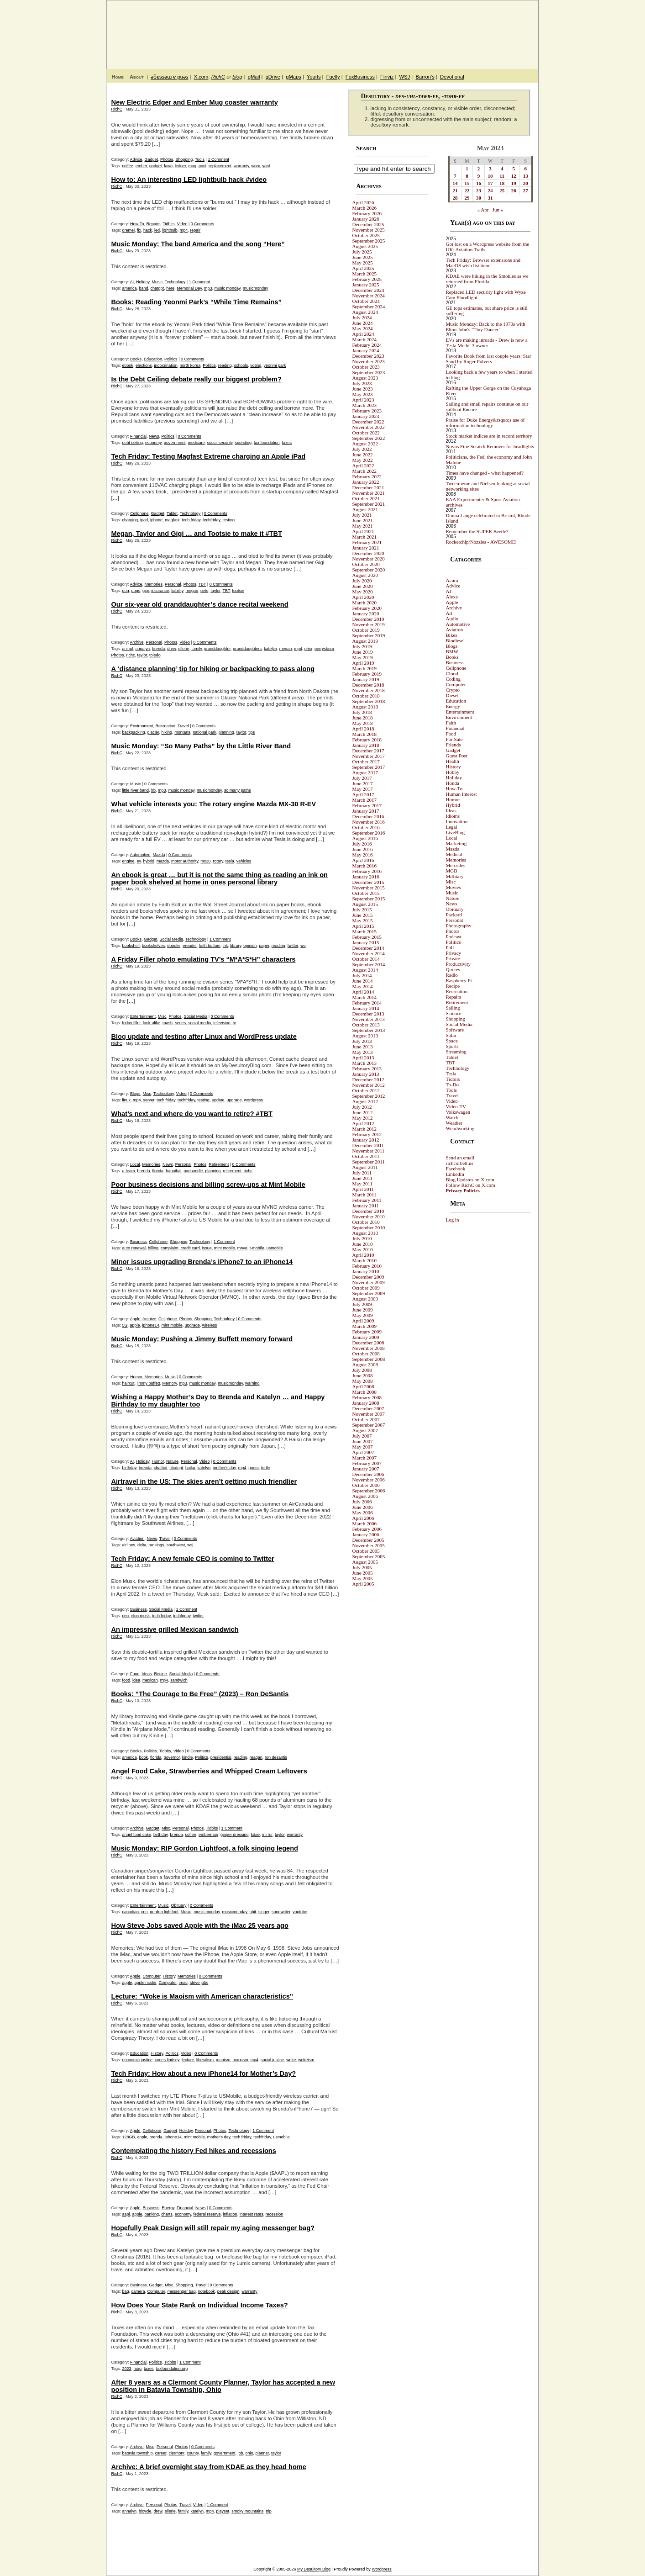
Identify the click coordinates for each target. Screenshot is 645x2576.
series (180, 1023)
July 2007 (362, 1436)
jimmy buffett (148, 1383)
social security (220, 442)
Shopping (184, 159)
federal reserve (207, 2214)
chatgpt (157, 288)
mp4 (184, 230)
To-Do (452, 1084)
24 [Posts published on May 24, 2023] (490, 190)
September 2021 (368, 504)
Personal (173, 584)
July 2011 (362, 1172)
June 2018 (362, 717)
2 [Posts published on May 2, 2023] (478, 168)
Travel (183, 726)
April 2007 (363, 1452)
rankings (156, 1545)
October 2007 (366, 1419)
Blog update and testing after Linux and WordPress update (204, 1036)
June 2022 (362, 454)
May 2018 (362, 723)
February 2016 (367, 871)
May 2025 (362, 262)
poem (253, 1467)
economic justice (137, 2060)
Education (153, 359)
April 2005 (363, 1584)
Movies (453, 887)
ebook (128, 365)
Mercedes (456, 865)
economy (153, 442)
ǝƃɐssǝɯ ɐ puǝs (169, 76)
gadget (155, 166)
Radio (452, 975)
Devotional (452, 76)
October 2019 (366, 630)
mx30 (205, 861)
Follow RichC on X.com (470, 1185)
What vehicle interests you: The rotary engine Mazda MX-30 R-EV (213, 804)
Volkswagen (458, 1112)
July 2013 (362, 1041)
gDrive (273, 76)
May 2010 (362, 1249)
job (240, 2453)
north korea (190, 365)
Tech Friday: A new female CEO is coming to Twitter (192, 1558)
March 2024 (364, 339)
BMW (452, 651)
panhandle (193, 1171)
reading (225, 365)
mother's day (224, 1467)
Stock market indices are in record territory (489, 436)
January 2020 (365, 613)
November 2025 (368, 230)
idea (136, 1680)
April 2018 (363, 728)
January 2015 (365, 942)
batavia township (137, 2453)
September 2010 (368, 1227)
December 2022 (368, 421)
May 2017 (362, 789)
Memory (169, 1383)
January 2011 (365, 1205)
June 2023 (362, 388)
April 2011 (363, 1189)
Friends (453, 744)
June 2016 (362, 849)
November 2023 (368, 361)
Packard (454, 914)
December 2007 (368, 1408)
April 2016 (363, 860)
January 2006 (365, 1534)
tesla (229, 861)
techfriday (211, 520)
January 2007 (365, 1468)
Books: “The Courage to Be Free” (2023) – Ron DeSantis (200, 1694)
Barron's (424, 76)
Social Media (172, 939)
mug (193, 166)
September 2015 (368, 898)
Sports (452, 1046)
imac (183, 1982)
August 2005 (365, 1562)
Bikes (451, 635)
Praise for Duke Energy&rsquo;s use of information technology (485, 422)
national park (204, 732)
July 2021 (362, 515)
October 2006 (366, 1485)
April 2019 (363, 663)
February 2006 (367, 1529)
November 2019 (368, 624)
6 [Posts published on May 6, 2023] (525, 168)
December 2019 (368, 619)
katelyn (270, 648)
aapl (126, 2214)
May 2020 (362, 591)
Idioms (453, 816)
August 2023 (365, 378)
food (126, 1680)
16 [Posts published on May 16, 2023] (478, 183)
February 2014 (367, 1002)
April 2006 (363, 1518)
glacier (153, 732)
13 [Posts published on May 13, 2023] (525, 176)
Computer (152, 1976)
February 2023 (367, 410)
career (161, 2453)
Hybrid (453, 805)
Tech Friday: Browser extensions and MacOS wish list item (483, 262)
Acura (452, 580)
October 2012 (366, 1090)
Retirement (219, 1164)
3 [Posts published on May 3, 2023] (490, 168)
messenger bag (182, 2291)
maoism (223, 2060)
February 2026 (367, 213)
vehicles (244, 861)
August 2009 (365, 1298)
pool (202, 166)
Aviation (137, 1538)
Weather (454, 1123)
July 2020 (362, 580)
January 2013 (365, 1074)
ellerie (183, 648)
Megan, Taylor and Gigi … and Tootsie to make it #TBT (197, 533)
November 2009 (368, 1282)
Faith (451, 722)
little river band (135, 790)
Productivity (458, 964)
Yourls (314, 76)
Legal (451, 827)
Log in (452, 1219)
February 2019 (367, 674)
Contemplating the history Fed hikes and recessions (193, 2150)
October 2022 (366, 432)
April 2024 (363, 334)
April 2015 (363, 926)
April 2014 (363, 991)
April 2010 (363, 1255)
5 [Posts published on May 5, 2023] (514, 168)
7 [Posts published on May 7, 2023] (455, 176)
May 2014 (362, 986)
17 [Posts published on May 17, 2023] (490, 183)
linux (126, 1100)
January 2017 (365, 811)
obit (252, 1912)
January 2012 (365, 1140)
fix (139, 230)
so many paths (237, 790)
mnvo (242, 1248)
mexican (150, 1680)
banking (152, 2214)
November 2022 (368, 427)
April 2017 (363, 794)
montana (182, 732)
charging (130, 520)
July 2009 (362, 1304)
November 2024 (368, 295)
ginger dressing (234, 1834)
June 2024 (362, 323)
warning (252, 1383)
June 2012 (362, 1112)
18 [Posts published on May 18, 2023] (501, 183)
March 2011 (364, 1194)
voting (255, 365)
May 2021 (362, 526)
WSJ (404, 76)
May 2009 (362, 1315)
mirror (267, 1834)
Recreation (166, 726)
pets (204, 590)
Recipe (160, 1673)
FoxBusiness (360, 76)
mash (168, 1023)
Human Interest (461, 794)
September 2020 (368, 569)
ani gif (127, 648)
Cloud (452, 673)
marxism (240, 2060)
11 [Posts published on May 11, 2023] (501, 176)
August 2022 (365, 443)
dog (125, 590)
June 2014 (362, 981)
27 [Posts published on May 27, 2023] (525, 190)
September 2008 (368, 1359)
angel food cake (137, 1834)
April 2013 (363, 1057)
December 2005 (368, 1540)
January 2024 (365, 350)
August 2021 (365, 509)
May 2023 (362, 394)
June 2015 (362, 915)
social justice (272, 2060)
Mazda (159, 854)
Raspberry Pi (459, 980)
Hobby (453, 772)
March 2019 (364, 668)
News (154, 436)
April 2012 (363, 1123)
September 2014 (368, 964)
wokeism (306, 2060)
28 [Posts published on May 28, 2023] (455, 198)
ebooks (173, 945)
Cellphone (139, 513)
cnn (144, 1912)
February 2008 (367, 1397)
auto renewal (134, 1248)
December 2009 (368, 1277)
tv (234, 1023)
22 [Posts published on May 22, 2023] (466, 190)
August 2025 (365, 246)
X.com (201, 76)
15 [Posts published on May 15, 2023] (466, 183)
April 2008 (363, 1386)
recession (274, 2214)
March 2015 (364, 931)
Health (452, 761)
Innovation (457, 821)
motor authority (184, 861)
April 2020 (363, 597)
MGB (451, 870)
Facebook (456, 1168)
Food (135, 1673)
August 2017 (365, 772)
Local (135, 1164)
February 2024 (367, 345)
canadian (130, 1912)
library (235, 945)
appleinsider (146, 1982)
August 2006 (365, 1496)
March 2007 (364, 1457)
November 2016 (368, 822)
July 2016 (362, 843)
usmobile (275, 1248)
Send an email (460, 1157)
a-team (128, 1171)
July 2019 (362, 646)
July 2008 (362, 1370)
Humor (136, 1377)
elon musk (140, 1615)
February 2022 (367, 476)
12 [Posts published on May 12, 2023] (513, 176)
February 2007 (367, 1463)
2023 (126, 2368)
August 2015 (365, 904)
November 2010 (368, 1216)
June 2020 (362, 586)
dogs (136, 590)
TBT (202, 584)
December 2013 (368, 1013)
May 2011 (362, 1183)
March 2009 (364, 1326)
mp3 (208, 288)
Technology (175, 282)
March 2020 (364, 602)
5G (125, 1325)
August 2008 (365, 1364)
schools (241, 365)
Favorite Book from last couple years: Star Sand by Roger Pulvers (488, 358)
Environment (141, 726)
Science (453, 1013)
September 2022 (368, 438)
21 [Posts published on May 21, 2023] (455, 190)
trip (269, 2511)
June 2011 (362, 1178)
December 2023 (368, 356)
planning (226, 732)
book (143, 1757)
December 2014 (368, 948)
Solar (451, 1035)
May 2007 (362, 1446)
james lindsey (167, 2060)
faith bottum (209, 945)
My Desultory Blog (450, 29)
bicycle (145, 2511)
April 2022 (363, 465)
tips (251, 732)
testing (228, 520)
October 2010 (366, 1222)
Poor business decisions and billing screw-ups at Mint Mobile (208, 1184)
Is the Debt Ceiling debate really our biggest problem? (196, 379)
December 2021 (368, 487)
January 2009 (365, 1337)
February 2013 (367, 1068)
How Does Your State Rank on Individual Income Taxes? (199, 2305)
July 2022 (362, 449)
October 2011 (366, 1156)
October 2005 (366, 1551)
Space (452, 1040)
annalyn (143, 648)
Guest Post (456, 755)
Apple (135, 1319)
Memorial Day (189, 288)
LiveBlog (455, 832)
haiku (190, 1467)
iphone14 (150, 1325)
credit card (190, 1248)
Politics (171, 359)
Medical (454, 854)
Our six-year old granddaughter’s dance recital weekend (199, 604)
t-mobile (257, 1248)
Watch (452, 1117)
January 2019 (365, 679)
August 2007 (365, 1430)
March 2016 (364, 865)
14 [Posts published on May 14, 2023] (455, 183)
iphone (156, 520)
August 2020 (365, 575)
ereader (190, 945)
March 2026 (364, 208)
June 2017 (362, 783)
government (175, 442)
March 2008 (364, 1392)
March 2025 (364, 273)
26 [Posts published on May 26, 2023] (513, 190)
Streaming (456, 1051)
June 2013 (362, 1046)
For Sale (454, 739)
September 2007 (368, 1425)
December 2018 (368, 685)
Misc (162, 1016)
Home (118, 76)
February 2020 (367, 608)
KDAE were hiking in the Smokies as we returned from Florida (487, 278)
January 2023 (365, 416)
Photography (459, 925)
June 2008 (362, 1375)
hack (147, 230)
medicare (196, 442)
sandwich (179, 1680)
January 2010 (365, 1271)
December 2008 (368, 1342)
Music (157, 282)
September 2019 (368, 635)
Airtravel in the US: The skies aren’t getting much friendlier (204, 1481)
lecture (188, 2060)
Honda (452, 783)
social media (199, 1023)
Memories (154, 584)
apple (135, 1325)
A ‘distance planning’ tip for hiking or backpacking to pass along (213, 668)
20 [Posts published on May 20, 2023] (525, 183)
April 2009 (363, 1320)
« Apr (483, 209)
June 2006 (362, 1507)
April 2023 (363, 399)
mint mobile (224, 1248)
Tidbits (168, 224)
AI (132, 282)
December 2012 (368, 1079)
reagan (256, 1757)
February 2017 (367, 805)
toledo (155, 655)
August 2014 (365, 970)
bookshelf (131, 945)
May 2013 (362, 1052)
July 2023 (362, 383)
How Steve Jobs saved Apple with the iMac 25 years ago (199, 1925)
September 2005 (368, 1556)
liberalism (205, 2060)
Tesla (451, 1073)
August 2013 (365, 1035)
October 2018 (366, 695)
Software (455, 1029)
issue (207, 1248)
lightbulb (170, 230)
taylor (215, 590)
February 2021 (367, 542)
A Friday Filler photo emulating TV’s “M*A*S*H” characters (203, 959)
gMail (254, 76)
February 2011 (367, 1200)
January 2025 (365, 284)
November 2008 (368, 1348)
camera (138, 2291)
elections (144, 365)
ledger (180, 166)
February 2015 (367, 937)
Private (453, 958)
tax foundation (267, 442)
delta (142, 1545)
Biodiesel (455, 640)
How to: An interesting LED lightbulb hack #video (189, 179)
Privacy (453, 953)
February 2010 (367, 1266)
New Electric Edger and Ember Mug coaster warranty (194, 102)
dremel (128, 230)
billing (153, 1248)
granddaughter (217, 648)
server (149, 1100)
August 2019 (365, 641)
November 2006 (368, 1479)
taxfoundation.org (172, 2368)
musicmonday (255, 288)
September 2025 (368, 240)
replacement (220, 166)
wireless (209, 1325)
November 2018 (368, 690)
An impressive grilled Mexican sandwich (175, 1629)
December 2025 (368, 224)
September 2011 (368, 1161)
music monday (228, 288)
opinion (250, 945)
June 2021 (362, 520)
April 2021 (363, 531)
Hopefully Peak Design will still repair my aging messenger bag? (213, 2228)
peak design (228, 2291)
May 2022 (362, 460)
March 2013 (364, 1063)
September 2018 (368, 701)
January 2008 (365, 1403)
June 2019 (362, 652)
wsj (303, 945)
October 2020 (366, 564)
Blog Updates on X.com (470, 1179)
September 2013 (368, 1030)
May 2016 (362, 854)
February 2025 (367, 279)
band (143, 288)
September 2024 (368, 306)
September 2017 (368, 767)
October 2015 (366, 893)
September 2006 (368, 1490)
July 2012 (362, 1107)
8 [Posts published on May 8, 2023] (467, 176)
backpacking (133, 732)
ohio (308, 648)
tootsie (238, 590)
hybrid (148, 861)
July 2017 (362, 778)
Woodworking (460, 1128)
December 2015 (368, 882)
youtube (300, 1912)
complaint (169, 1248)
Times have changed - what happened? (485, 473)
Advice (136, 159)
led (157, 230)
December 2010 (368, 1211)
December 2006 (368, 1474)
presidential (220, 1757)
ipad (144, 520)
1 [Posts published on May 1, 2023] (467, 168)
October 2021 (366, 498)
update (218, 1100)
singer (263, 1912)
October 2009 (366, 1288)
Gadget (151, 159)
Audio (452, 618)
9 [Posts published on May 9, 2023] (478, 176)
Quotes (453, 969)
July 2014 (362, 975)
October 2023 (366, 367)
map (138, 2368)
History (169, 1976)
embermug (208, 1834)
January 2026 (365, 219)
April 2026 (363, 202)
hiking (167, 732)
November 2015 (368, 887)
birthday (129, 1467)
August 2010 (365, 1233)
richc (130, 655)
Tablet (172, 513)
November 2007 (368, 1414)
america (129, 288)
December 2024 (368, 290)
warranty (241, 166)
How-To (137, 224)
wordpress (253, 1100)
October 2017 (366, 761)
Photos (166, 159)
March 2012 (364, 1129)
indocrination (166, 365)
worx (256, 166)
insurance (160, 590)
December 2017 (368, 750)
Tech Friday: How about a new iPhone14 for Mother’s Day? (203, 2073)
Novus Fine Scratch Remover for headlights (490, 446)
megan (192, 590)
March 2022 (364, 471)
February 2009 (367, 1331)
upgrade (233, 1100)
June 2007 (362, 1441)
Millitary (455, 876)
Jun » (498, 209)
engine (128, 861)
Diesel (452, 695)
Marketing (456, 843)
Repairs (154, 224)
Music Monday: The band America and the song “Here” (198, 244)
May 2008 (362, 1381)
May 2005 (362, 1578)
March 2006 (364, 1523)
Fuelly (333, 76)
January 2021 (365, 547)
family (196, 648)
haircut (128, 1383)
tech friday (191, 520)
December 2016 (368, 816)
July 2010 (362, 1238)
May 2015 (362, 920)
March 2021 (364, 537)
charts (167, 2214)
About (137, 76)
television (222, 1023)
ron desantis (276, 1757)
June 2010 (362, 1244)
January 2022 (365, 482)
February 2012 (367, 1134)
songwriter (281, 1912)
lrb (153, 790)
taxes (287, 442)
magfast (172, 520)
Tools (200, 159)
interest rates (251, 2214)
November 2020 (368, 558)
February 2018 (367, 739)
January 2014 (365, 1008)
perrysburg (324, 648)
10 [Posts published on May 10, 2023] (490, 176)
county (193, 2453)
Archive (137, 642)
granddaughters (247, 648)
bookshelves (153, 945)
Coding (453, 679)
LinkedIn (455, 1174)
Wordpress (381, 2569)
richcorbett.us (459, 1163)
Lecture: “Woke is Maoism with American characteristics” (202, 1996)
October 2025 (366, 235)
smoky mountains (247, 2511)
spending (243, 442)
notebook (206, 2291)
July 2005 (362, 1567)
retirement (232, 1171)
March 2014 (364, 997)
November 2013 (368, 1019)
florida (158, 1171)
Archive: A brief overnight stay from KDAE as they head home (208, 2466)
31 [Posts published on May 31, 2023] (490, 198)
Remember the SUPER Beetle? (477, 531)
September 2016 (368, 833)
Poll (450, 947)
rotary (218, 861)
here (170, 288)
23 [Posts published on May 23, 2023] (478, 190)
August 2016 (365, 838)
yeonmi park (274, 365)
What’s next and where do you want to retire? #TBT (192, 1113)
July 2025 (362, 251)
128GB (128, 2137)
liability (177, 590)
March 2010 (364, 1260)
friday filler (131, 1023)
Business (138, 1241)
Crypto (453, 690)
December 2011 (368, 1145)
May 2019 (362, 657)
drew (171, 648)
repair (195, 230)
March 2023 (364, 405)
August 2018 (365, 706)
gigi (145, 590)
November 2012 (368, 1085)
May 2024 (362, 328)
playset (223, 2511)
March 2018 (364, 734)
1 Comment (218, 159)
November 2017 (368, 756)
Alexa (452, 596)
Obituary (179, 1905)
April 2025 (363, 268)
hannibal (173, 1171)
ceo (125, 1615)
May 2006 (362, 1512)
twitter (293, 945)
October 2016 (366, 827)
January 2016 (365, 876)
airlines (129, 1545)
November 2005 (368, 1545)
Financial (138, 436)
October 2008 (366, 1353)
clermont (177, 2453)
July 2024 (362, 317)
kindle (187, 1757)
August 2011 (365, 1167)
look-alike (151, 1023)
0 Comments (202, 224)
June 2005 (362, 1573)
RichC (218, 76)
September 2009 (368, 1293)
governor (172, 1757)
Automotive (140, 854)
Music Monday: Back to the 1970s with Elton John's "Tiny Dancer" (485, 326)
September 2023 (368, 372)
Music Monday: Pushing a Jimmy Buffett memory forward (202, 1339)
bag (125, 2291)
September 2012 (368, 1096)
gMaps (293, 76)
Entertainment (143, 1016)
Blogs (135, 1093)
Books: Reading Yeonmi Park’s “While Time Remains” (196, 302)
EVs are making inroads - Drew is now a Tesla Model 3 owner (487, 342)
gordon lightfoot (164, 1912)
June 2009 (362, 1309)
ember (141, 166)
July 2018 (362, 712)
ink (225, 945)
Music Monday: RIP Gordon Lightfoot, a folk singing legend (204, 1848)
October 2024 (366, 301)
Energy (168, 2208)
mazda (163, 861)
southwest (176, 1545)
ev (139, 861)
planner (262, 2453)
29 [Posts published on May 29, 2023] (466, 198)
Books (136, 359)
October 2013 (366, 1024)
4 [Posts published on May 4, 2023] (502, 168)
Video (182, 224)
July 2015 (362, 909)
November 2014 (368, 953)
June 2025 (362, 257)
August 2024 (365, 312)
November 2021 (368, 493)
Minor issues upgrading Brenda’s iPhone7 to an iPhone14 (202, 1261)
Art (449, 613)
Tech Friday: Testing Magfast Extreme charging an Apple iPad (208, 456)
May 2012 (362, 1118)
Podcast (453, 936)
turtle (265, 1467)
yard (266, 166)
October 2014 (366, 959)
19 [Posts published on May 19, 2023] (513, 183)
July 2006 (362, 1501)
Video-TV (456, 1106)
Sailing (453, 1007)
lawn (168, 166)
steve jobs (199, 1982)
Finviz (386, 76)
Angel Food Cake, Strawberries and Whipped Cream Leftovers (209, 1771)
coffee (127, 166)
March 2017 (364, 800)
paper (264, 945)
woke (291, 2060)
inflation (230, 2214)
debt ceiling (132, 442)
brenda (158, 648)
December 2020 (368, 553)
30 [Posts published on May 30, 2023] (478, 198)
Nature (172, 1461)
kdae (255, 1834)
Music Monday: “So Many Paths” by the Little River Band (201, 746)
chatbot (161, 1467)
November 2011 (368, 1150)
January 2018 (365, 745)
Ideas (147, 1673)
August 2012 (365, 1101)
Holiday (142, 282)
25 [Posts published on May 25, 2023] (501, 190)
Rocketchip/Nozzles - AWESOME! (481, 542)
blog (237, 76)
